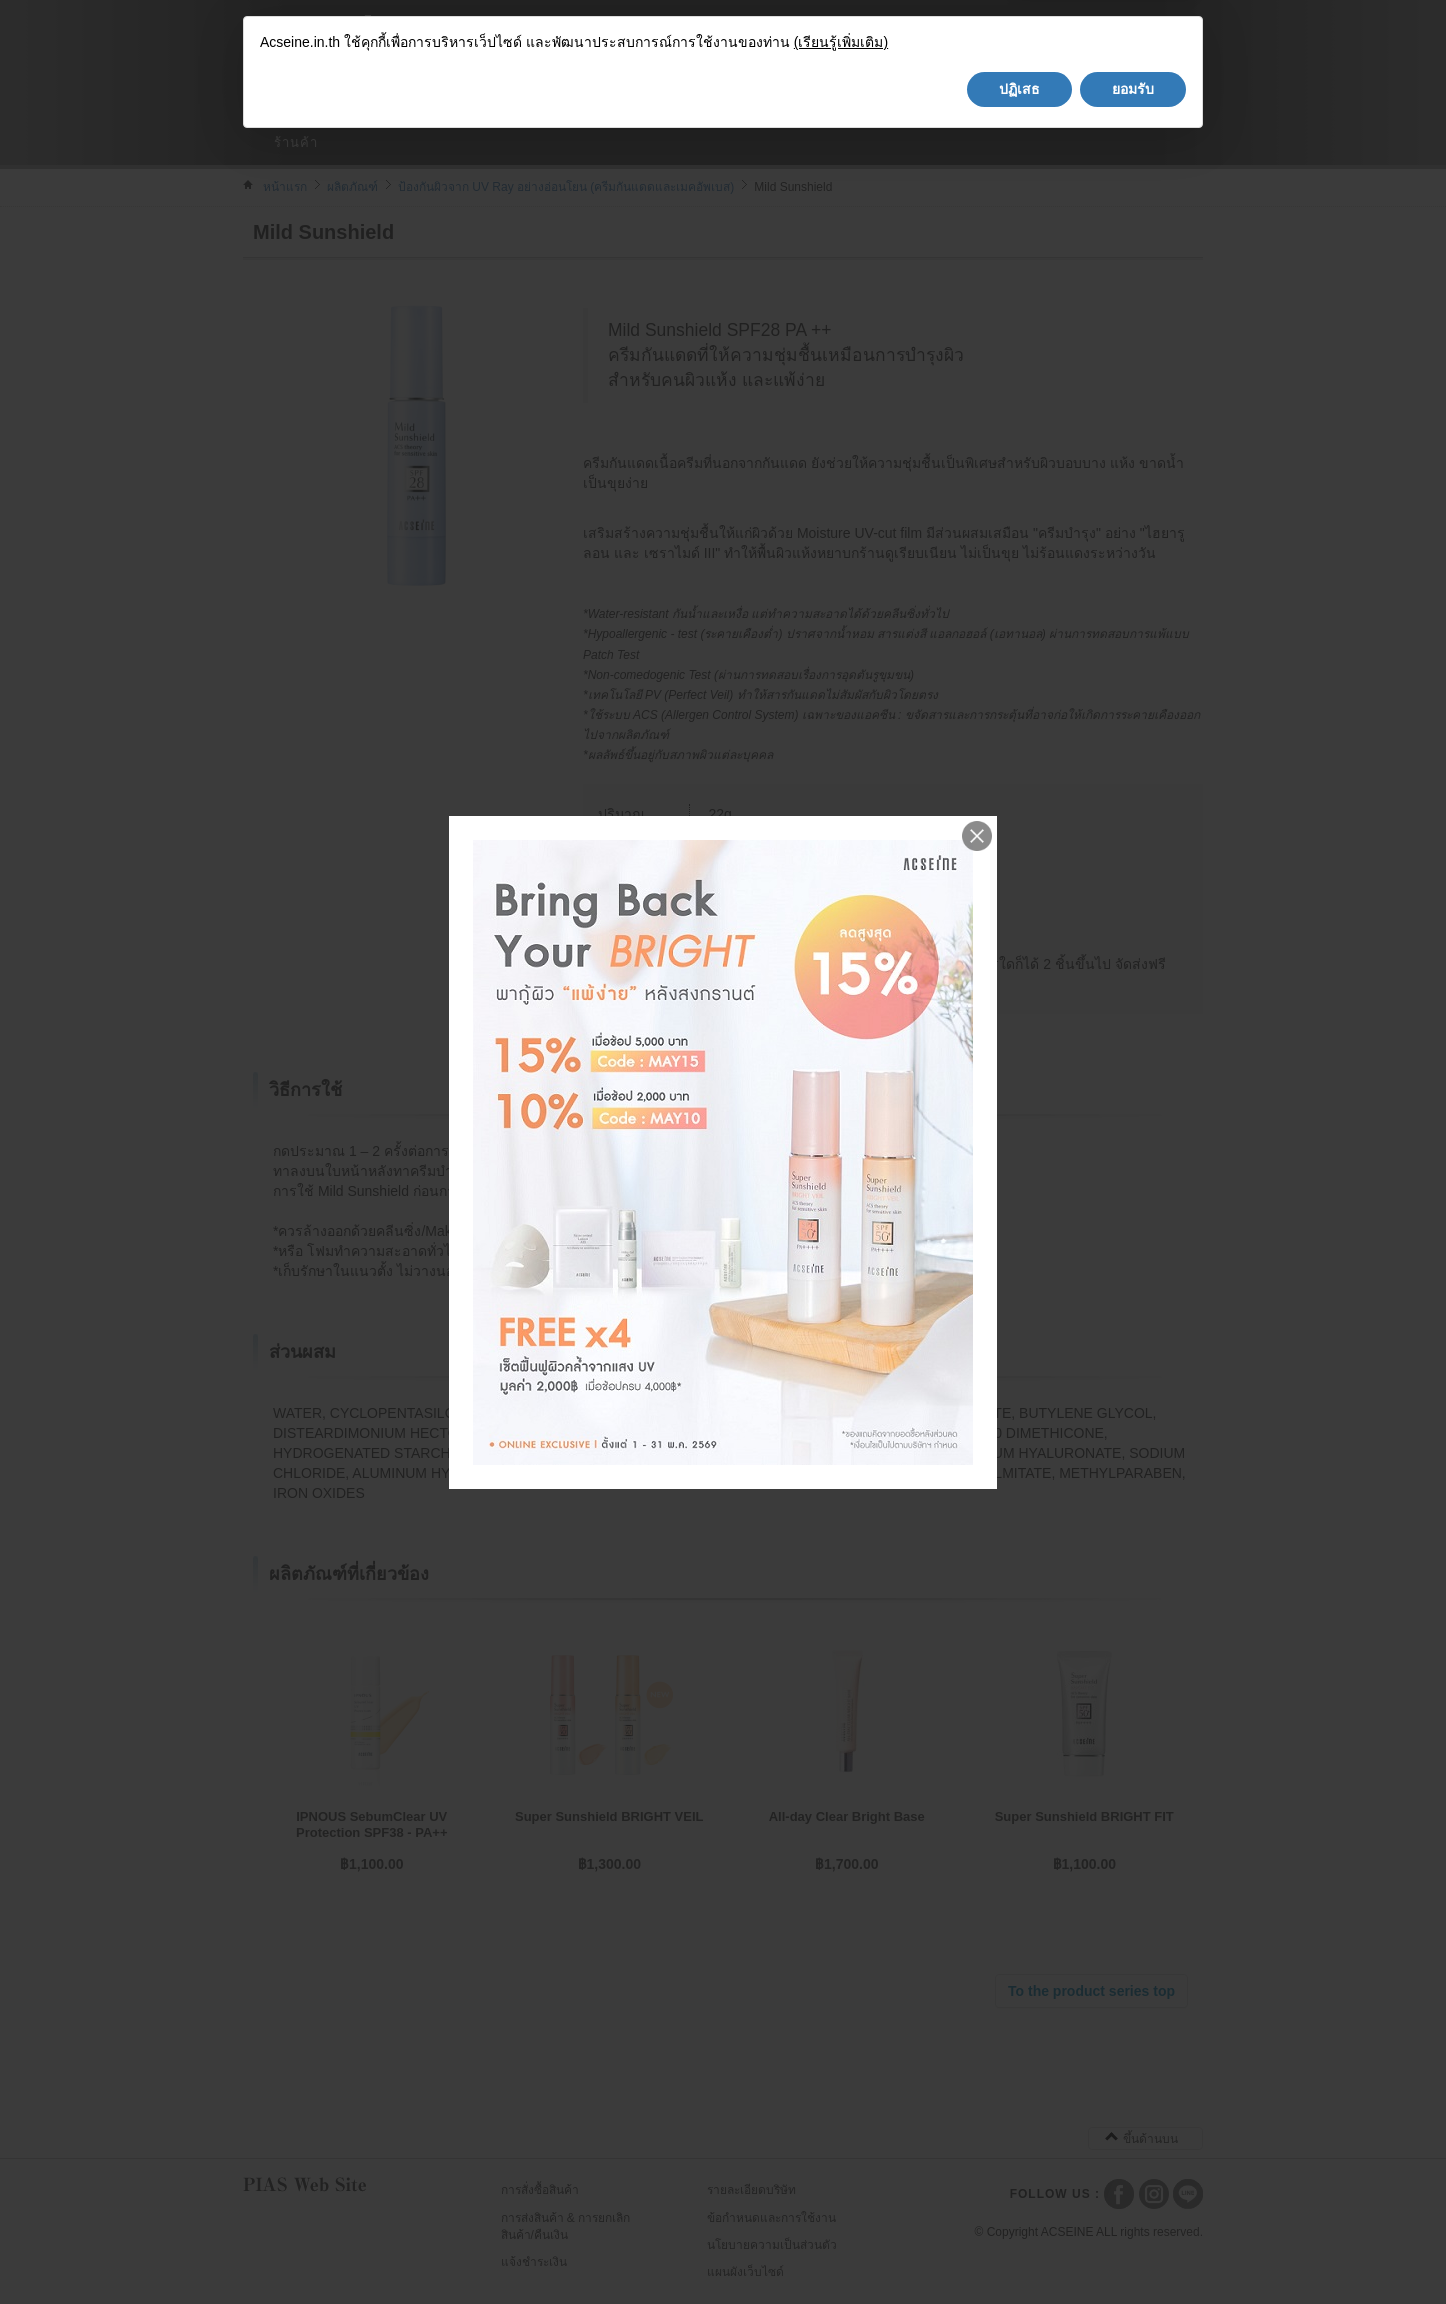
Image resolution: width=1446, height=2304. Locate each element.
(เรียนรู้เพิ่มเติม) (841, 2202)
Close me (977, 836)
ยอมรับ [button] (1133, 2248)
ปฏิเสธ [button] (1019, 2248)
